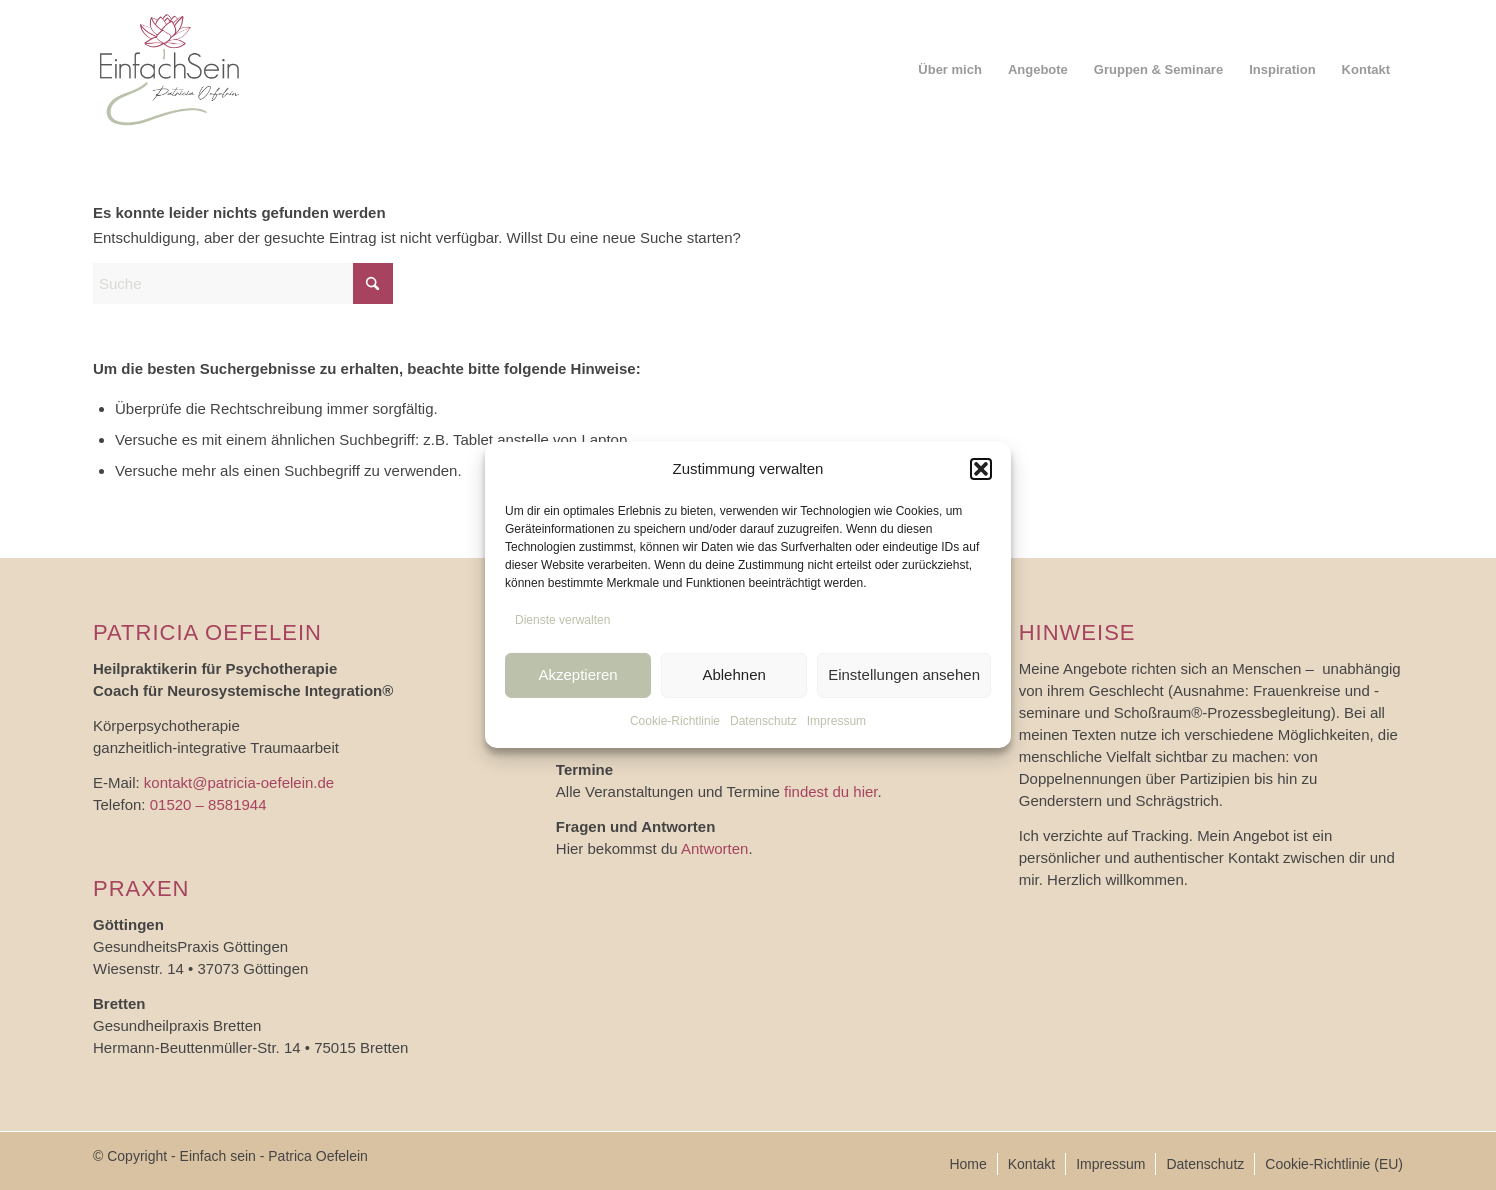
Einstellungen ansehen (904, 674)
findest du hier (830, 791)
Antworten (715, 848)
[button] (981, 469)
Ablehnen (733, 674)
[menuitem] (950, 70)
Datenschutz (763, 720)
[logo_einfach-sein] (170, 70)
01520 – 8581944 (208, 804)
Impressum (836, 720)
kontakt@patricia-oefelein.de (239, 782)
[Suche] (243, 283)
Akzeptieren (577, 674)
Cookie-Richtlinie (675, 720)
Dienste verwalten (562, 620)
